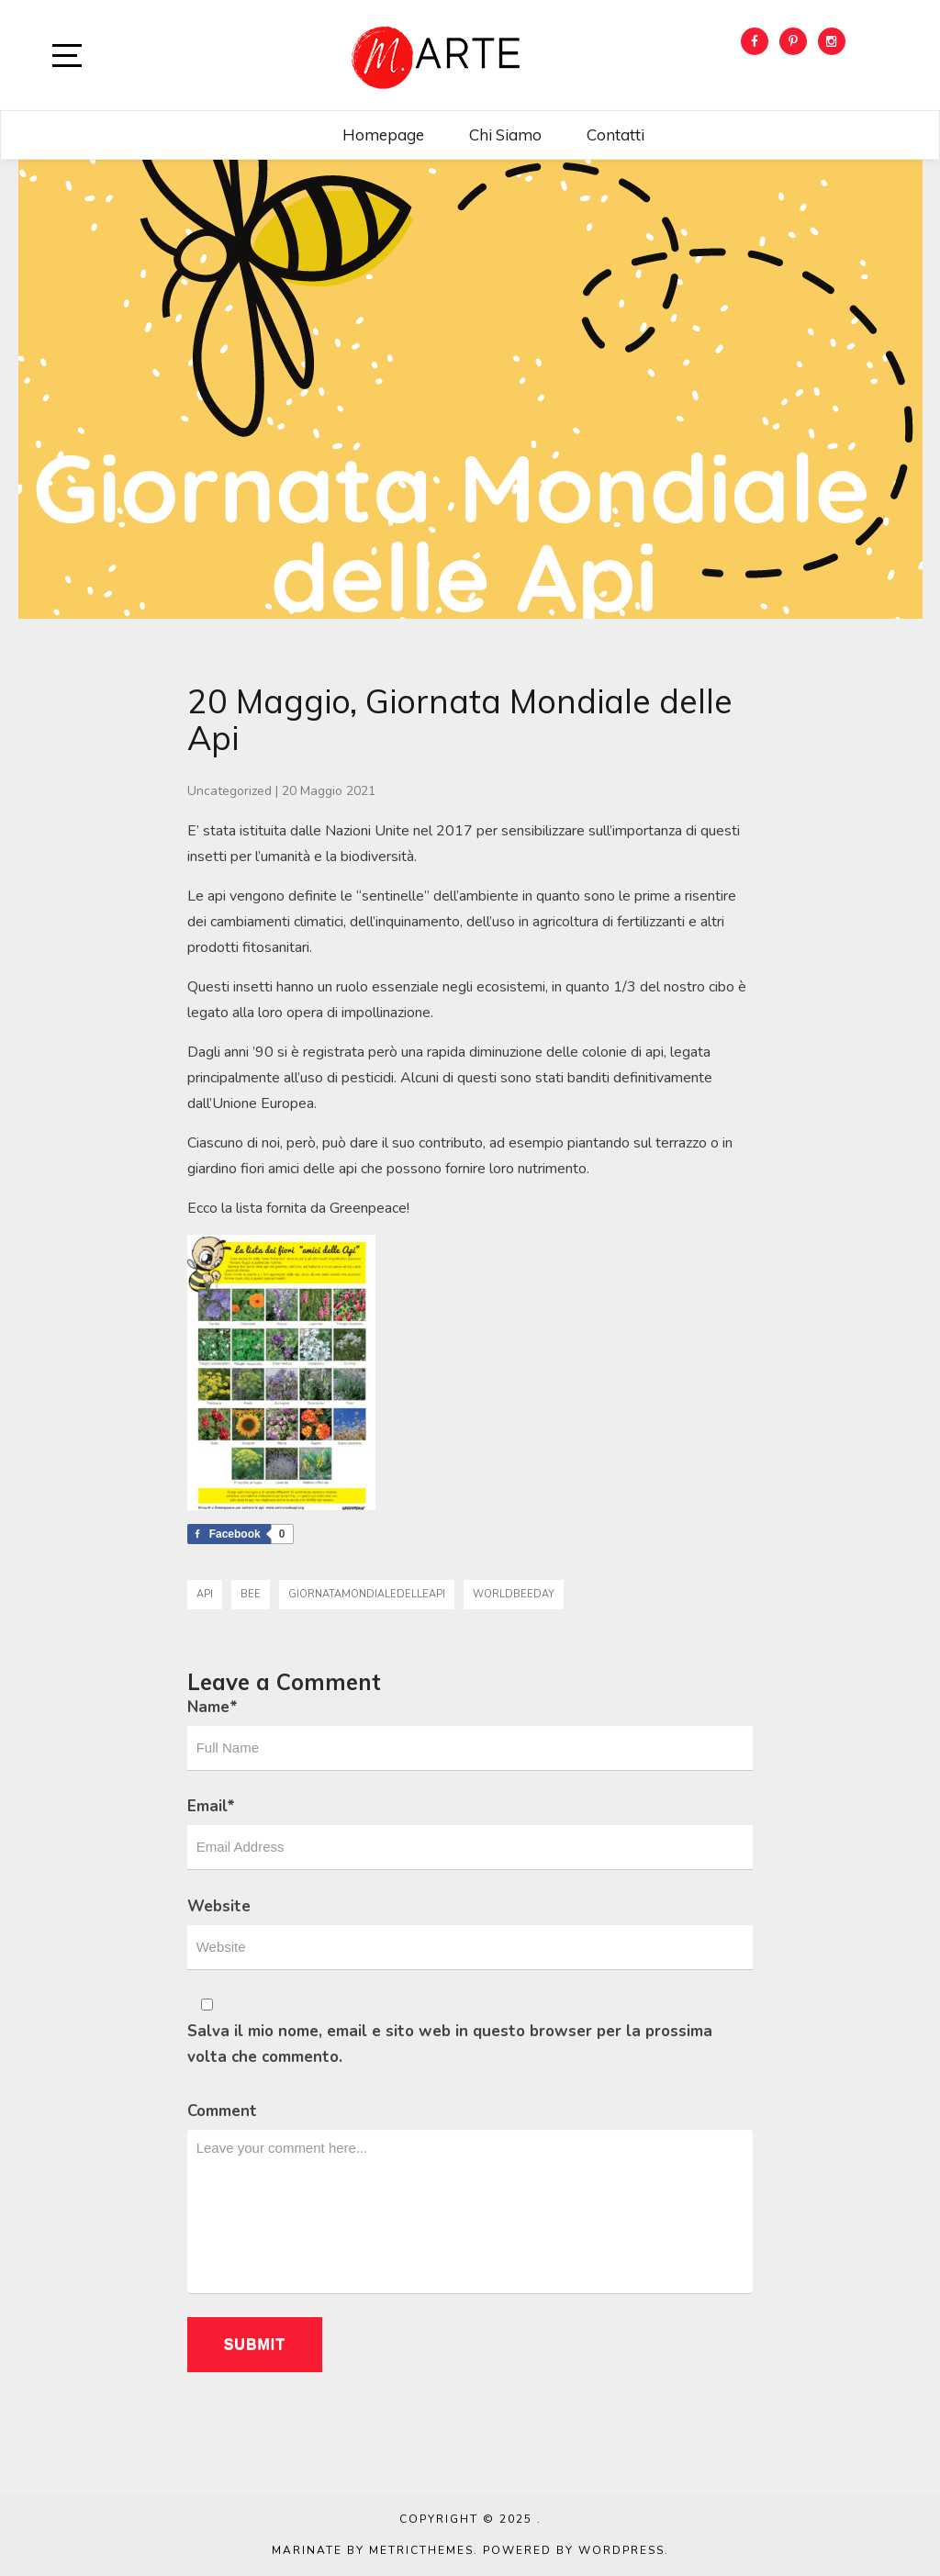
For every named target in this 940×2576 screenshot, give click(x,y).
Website (219, 1906)
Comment (222, 2111)
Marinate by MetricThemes (373, 2550)
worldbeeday (513, 1594)
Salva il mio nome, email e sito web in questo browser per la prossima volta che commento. (449, 2044)
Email (211, 1806)
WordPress (621, 2550)
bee (251, 1594)
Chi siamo (505, 134)
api (204, 1594)
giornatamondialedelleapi (366, 1594)
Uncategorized (229, 791)
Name (212, 1707)
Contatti (615, 134)
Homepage (383, 134)
